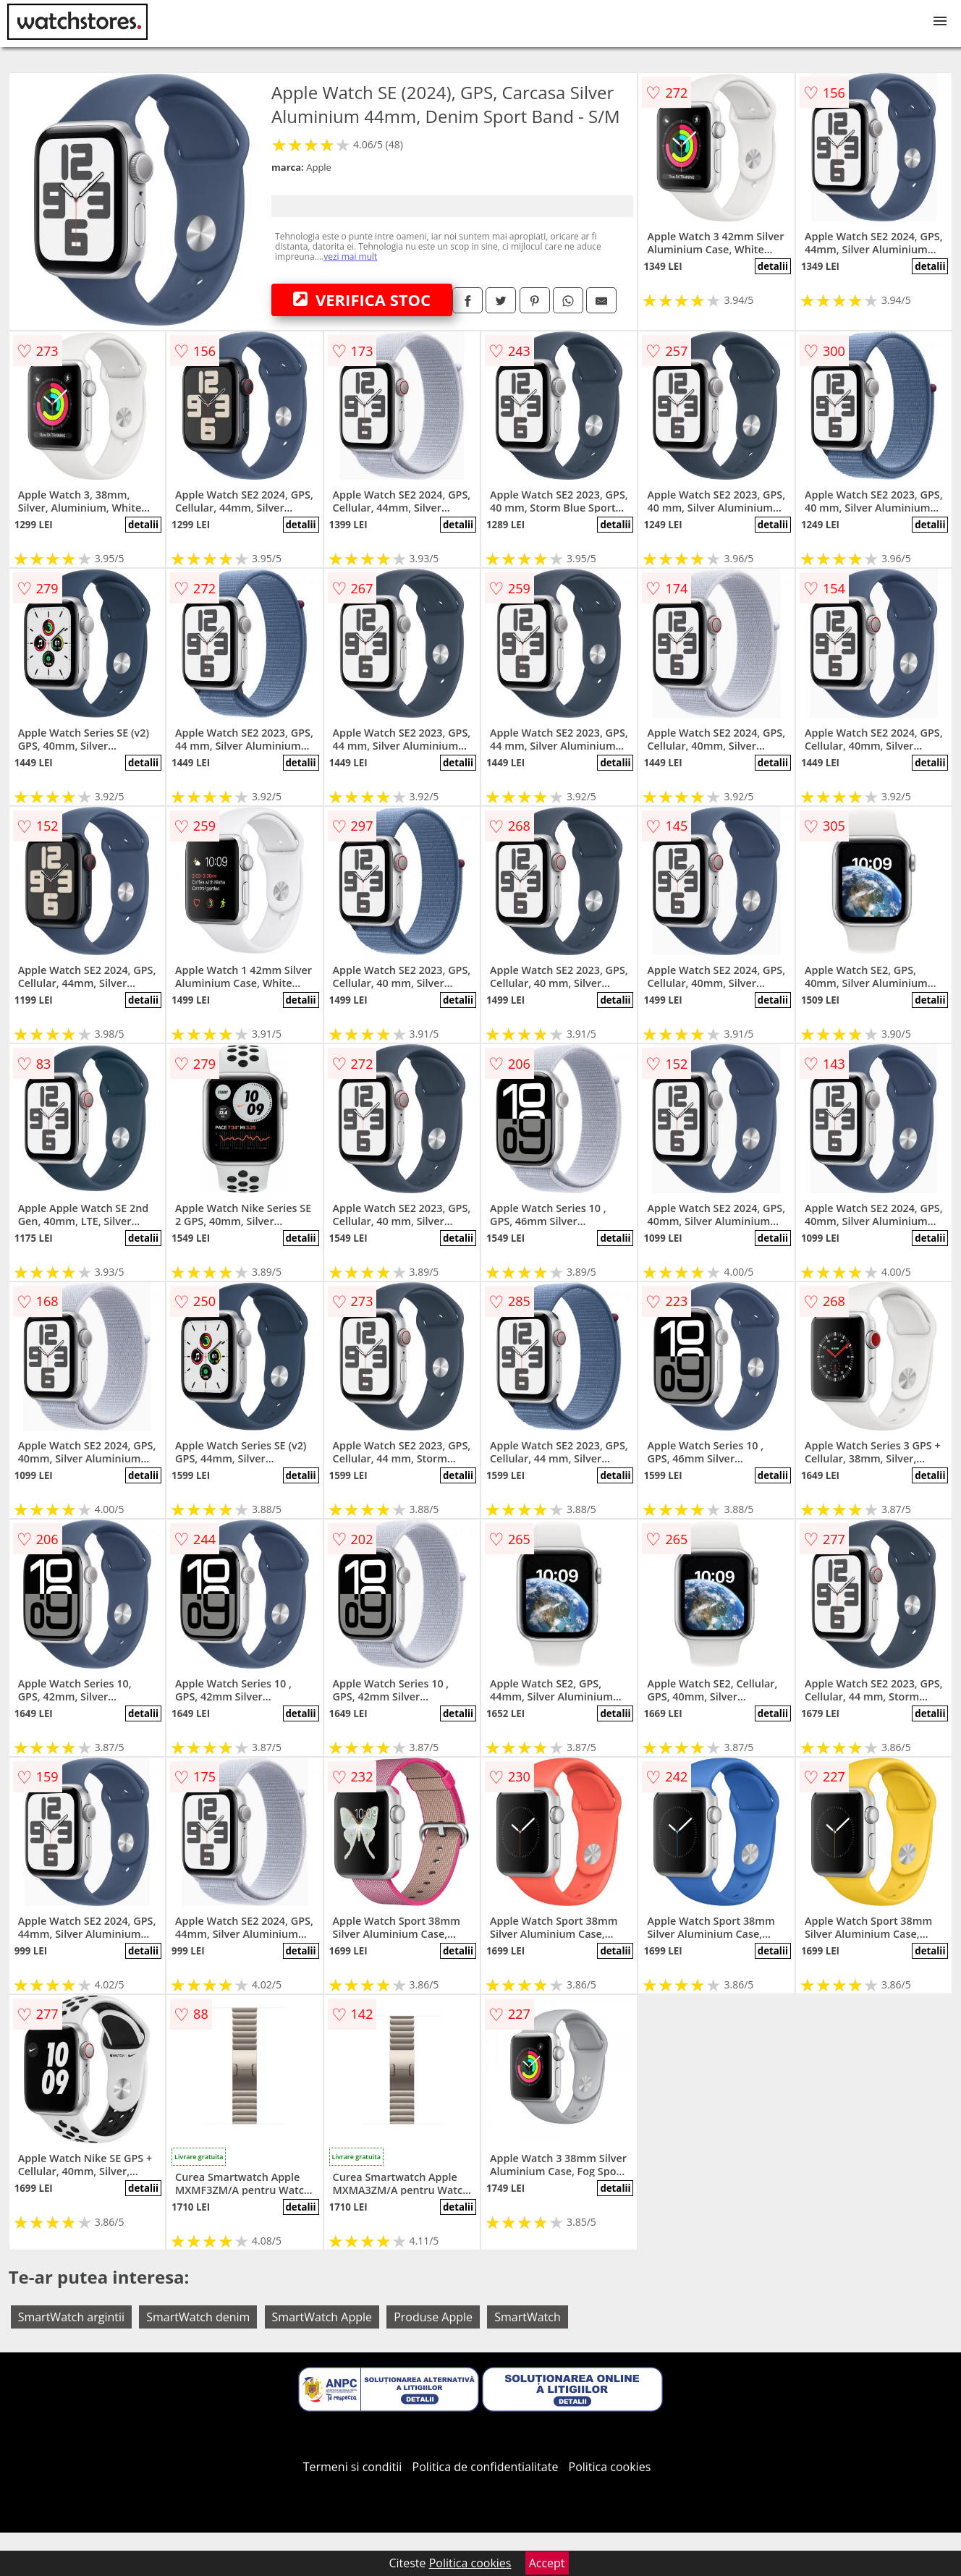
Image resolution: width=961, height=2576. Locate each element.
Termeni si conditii (352, 2467)
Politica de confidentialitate (485, 2467)
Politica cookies (610, 2467)
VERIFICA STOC (362, 299)
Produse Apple (433, 2317)
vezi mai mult (350, 256)
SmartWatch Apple (322, 2317)
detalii (773, 266)
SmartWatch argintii (71, 2317)
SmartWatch (527, 2317)
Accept (547, 2563)
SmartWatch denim (198, 2317)
